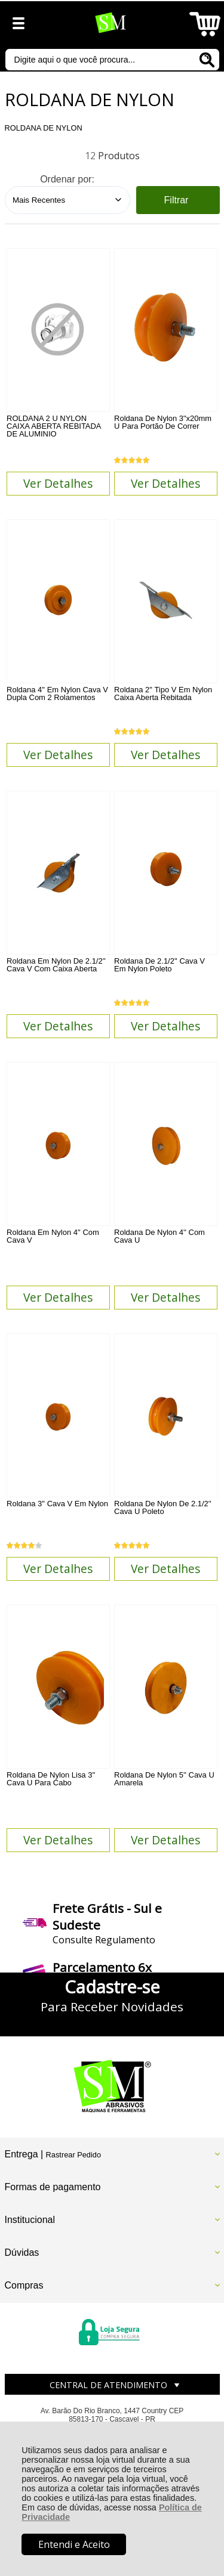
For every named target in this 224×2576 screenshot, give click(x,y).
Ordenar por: (67, 179)
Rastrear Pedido (73, 2154)
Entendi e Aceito (74, 2544)
